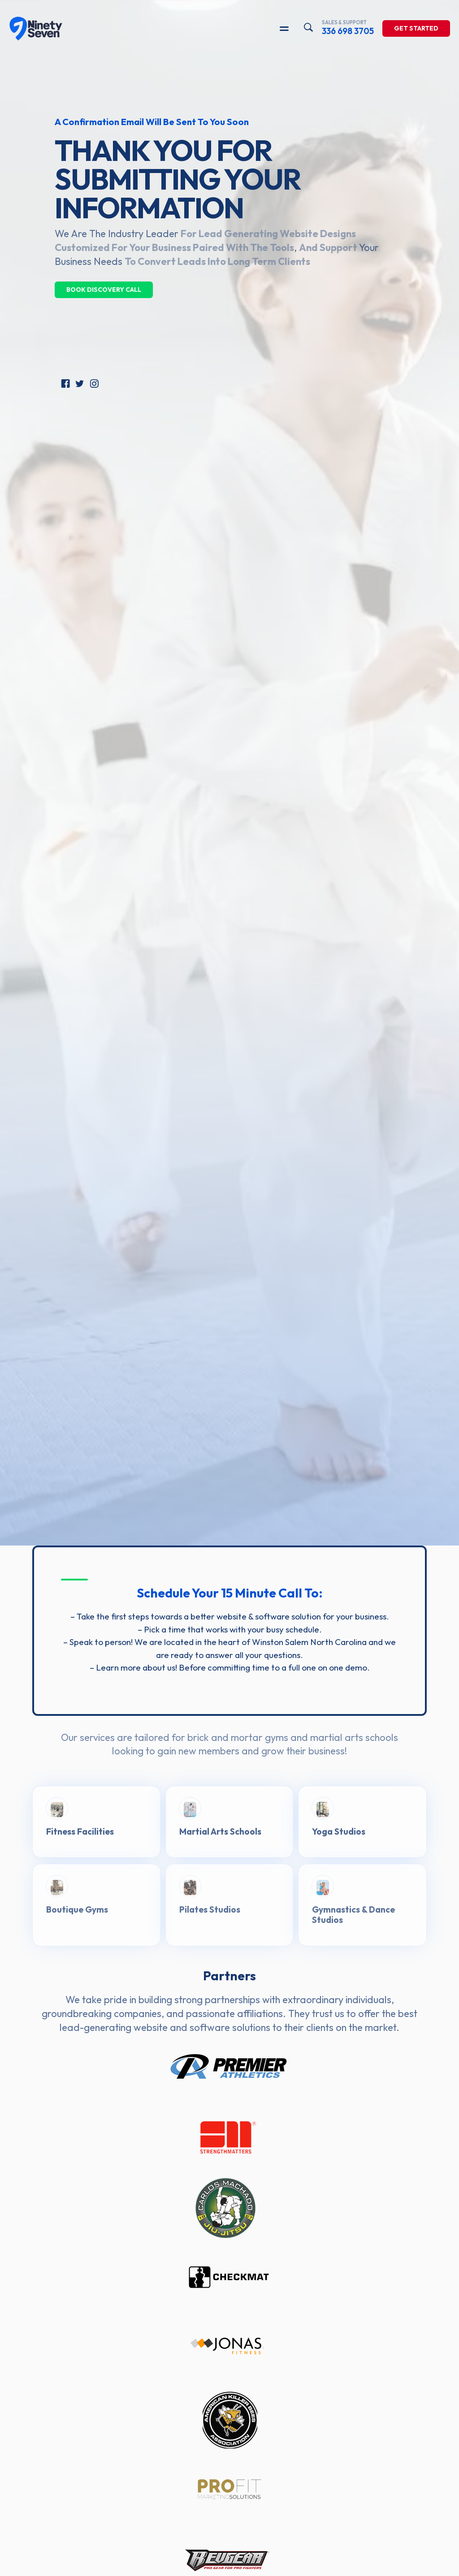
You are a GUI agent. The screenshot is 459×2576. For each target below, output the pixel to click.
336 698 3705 (348, 29)
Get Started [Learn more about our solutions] (416, 30)
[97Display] (36, 30)
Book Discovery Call (103, 290)
